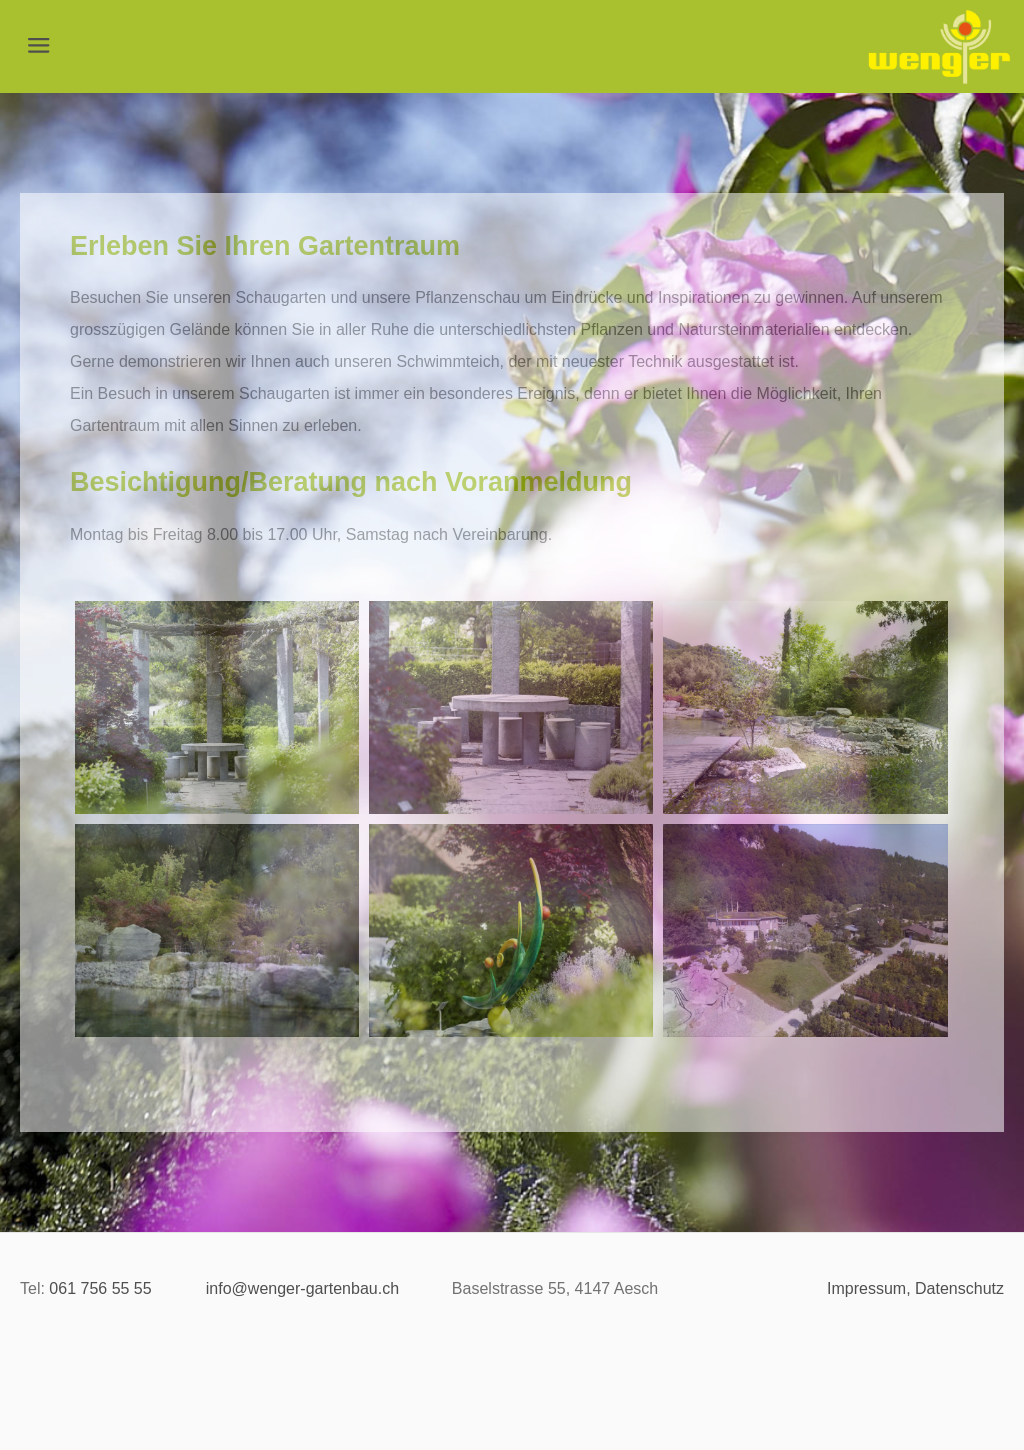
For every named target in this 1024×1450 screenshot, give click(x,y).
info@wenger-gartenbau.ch (302, 1288)
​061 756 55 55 (100, 1288)
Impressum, (869, 1288)
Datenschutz (959, 1288)
